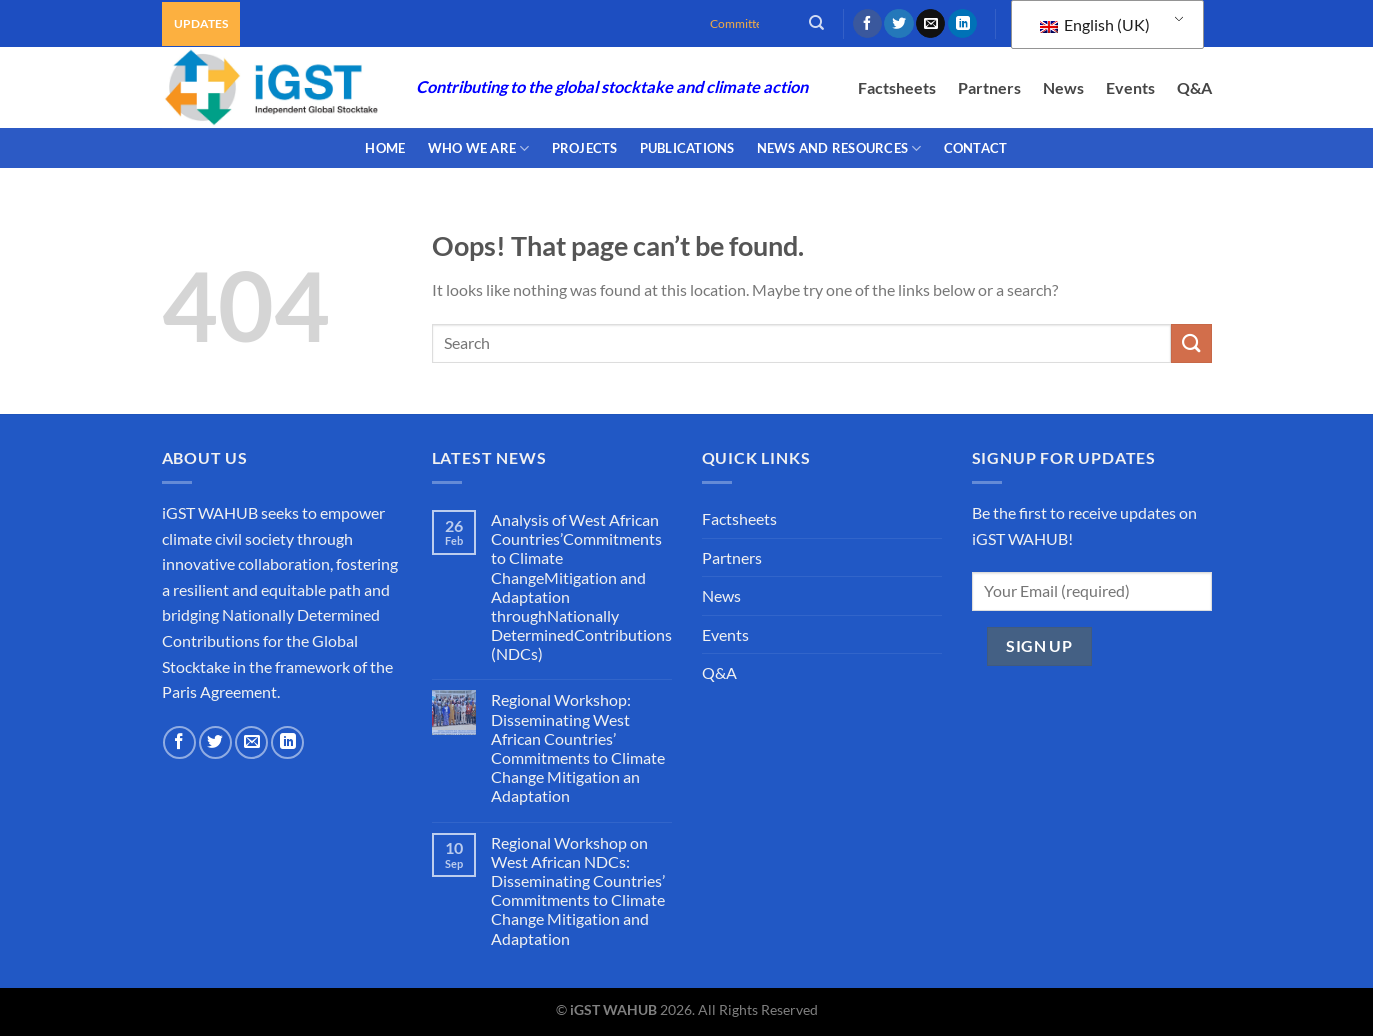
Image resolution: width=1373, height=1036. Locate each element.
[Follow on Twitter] (898, 24)
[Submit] (1191, 343)
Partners (989, 87)
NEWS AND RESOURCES (839, 148)
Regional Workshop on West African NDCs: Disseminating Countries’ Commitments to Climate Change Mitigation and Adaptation (578, 890)
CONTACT (976, 148)
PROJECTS (585, 148)
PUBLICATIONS (687, 148)
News (1063, 87)
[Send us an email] (930, 24)
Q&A (1194, 87)
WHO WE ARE (479, 148)
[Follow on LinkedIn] (962, 24)
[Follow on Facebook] (867, 24)
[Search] (816, 23)
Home (385, 148)
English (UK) (1095, 24)
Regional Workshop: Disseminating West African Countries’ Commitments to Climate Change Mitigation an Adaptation (578, 747)
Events (1130, 87)
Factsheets (897, 87)
